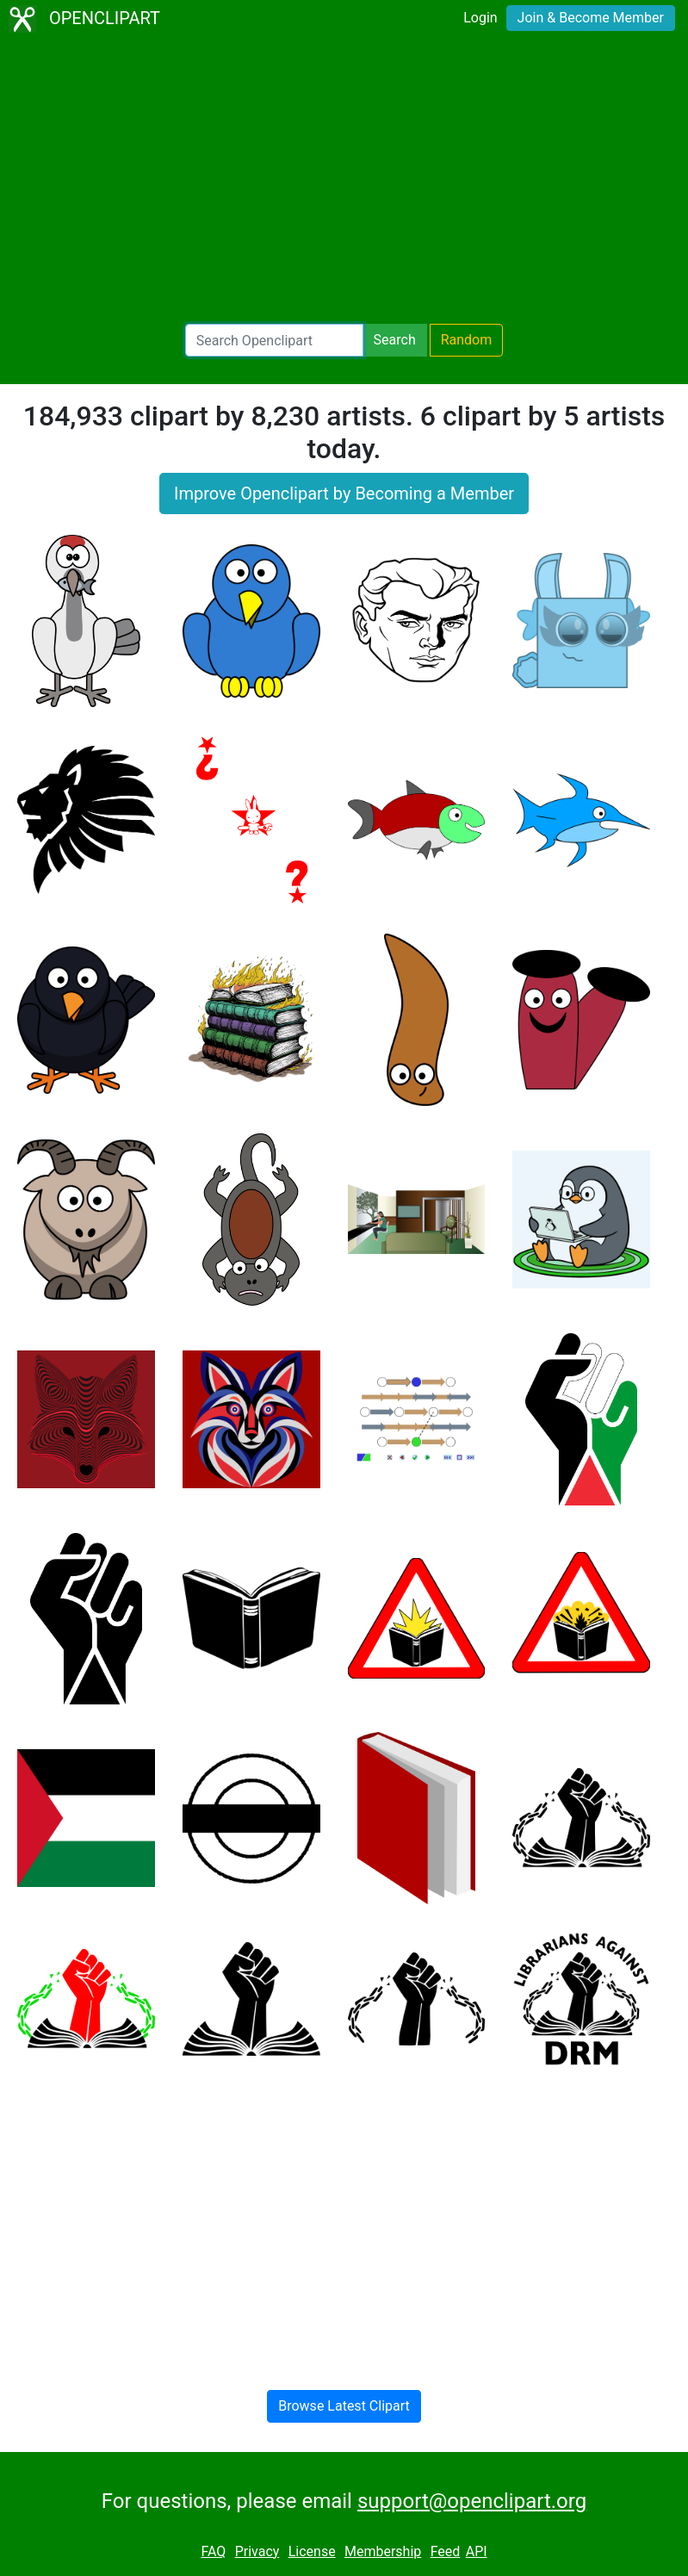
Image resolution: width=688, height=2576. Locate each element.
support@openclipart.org (471, 2501)
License (312, 2551)
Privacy (257, 2551)
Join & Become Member (591, 17)
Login (480, 17)
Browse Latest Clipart (344, 2406)
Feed (446, 2551)
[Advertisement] (344, 180)
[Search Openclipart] (274, 340)
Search (395, 340)
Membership (382, 2551)
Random (467, 340)
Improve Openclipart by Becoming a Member (344, 493)
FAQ (213, 2551)
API (476, 2551)
